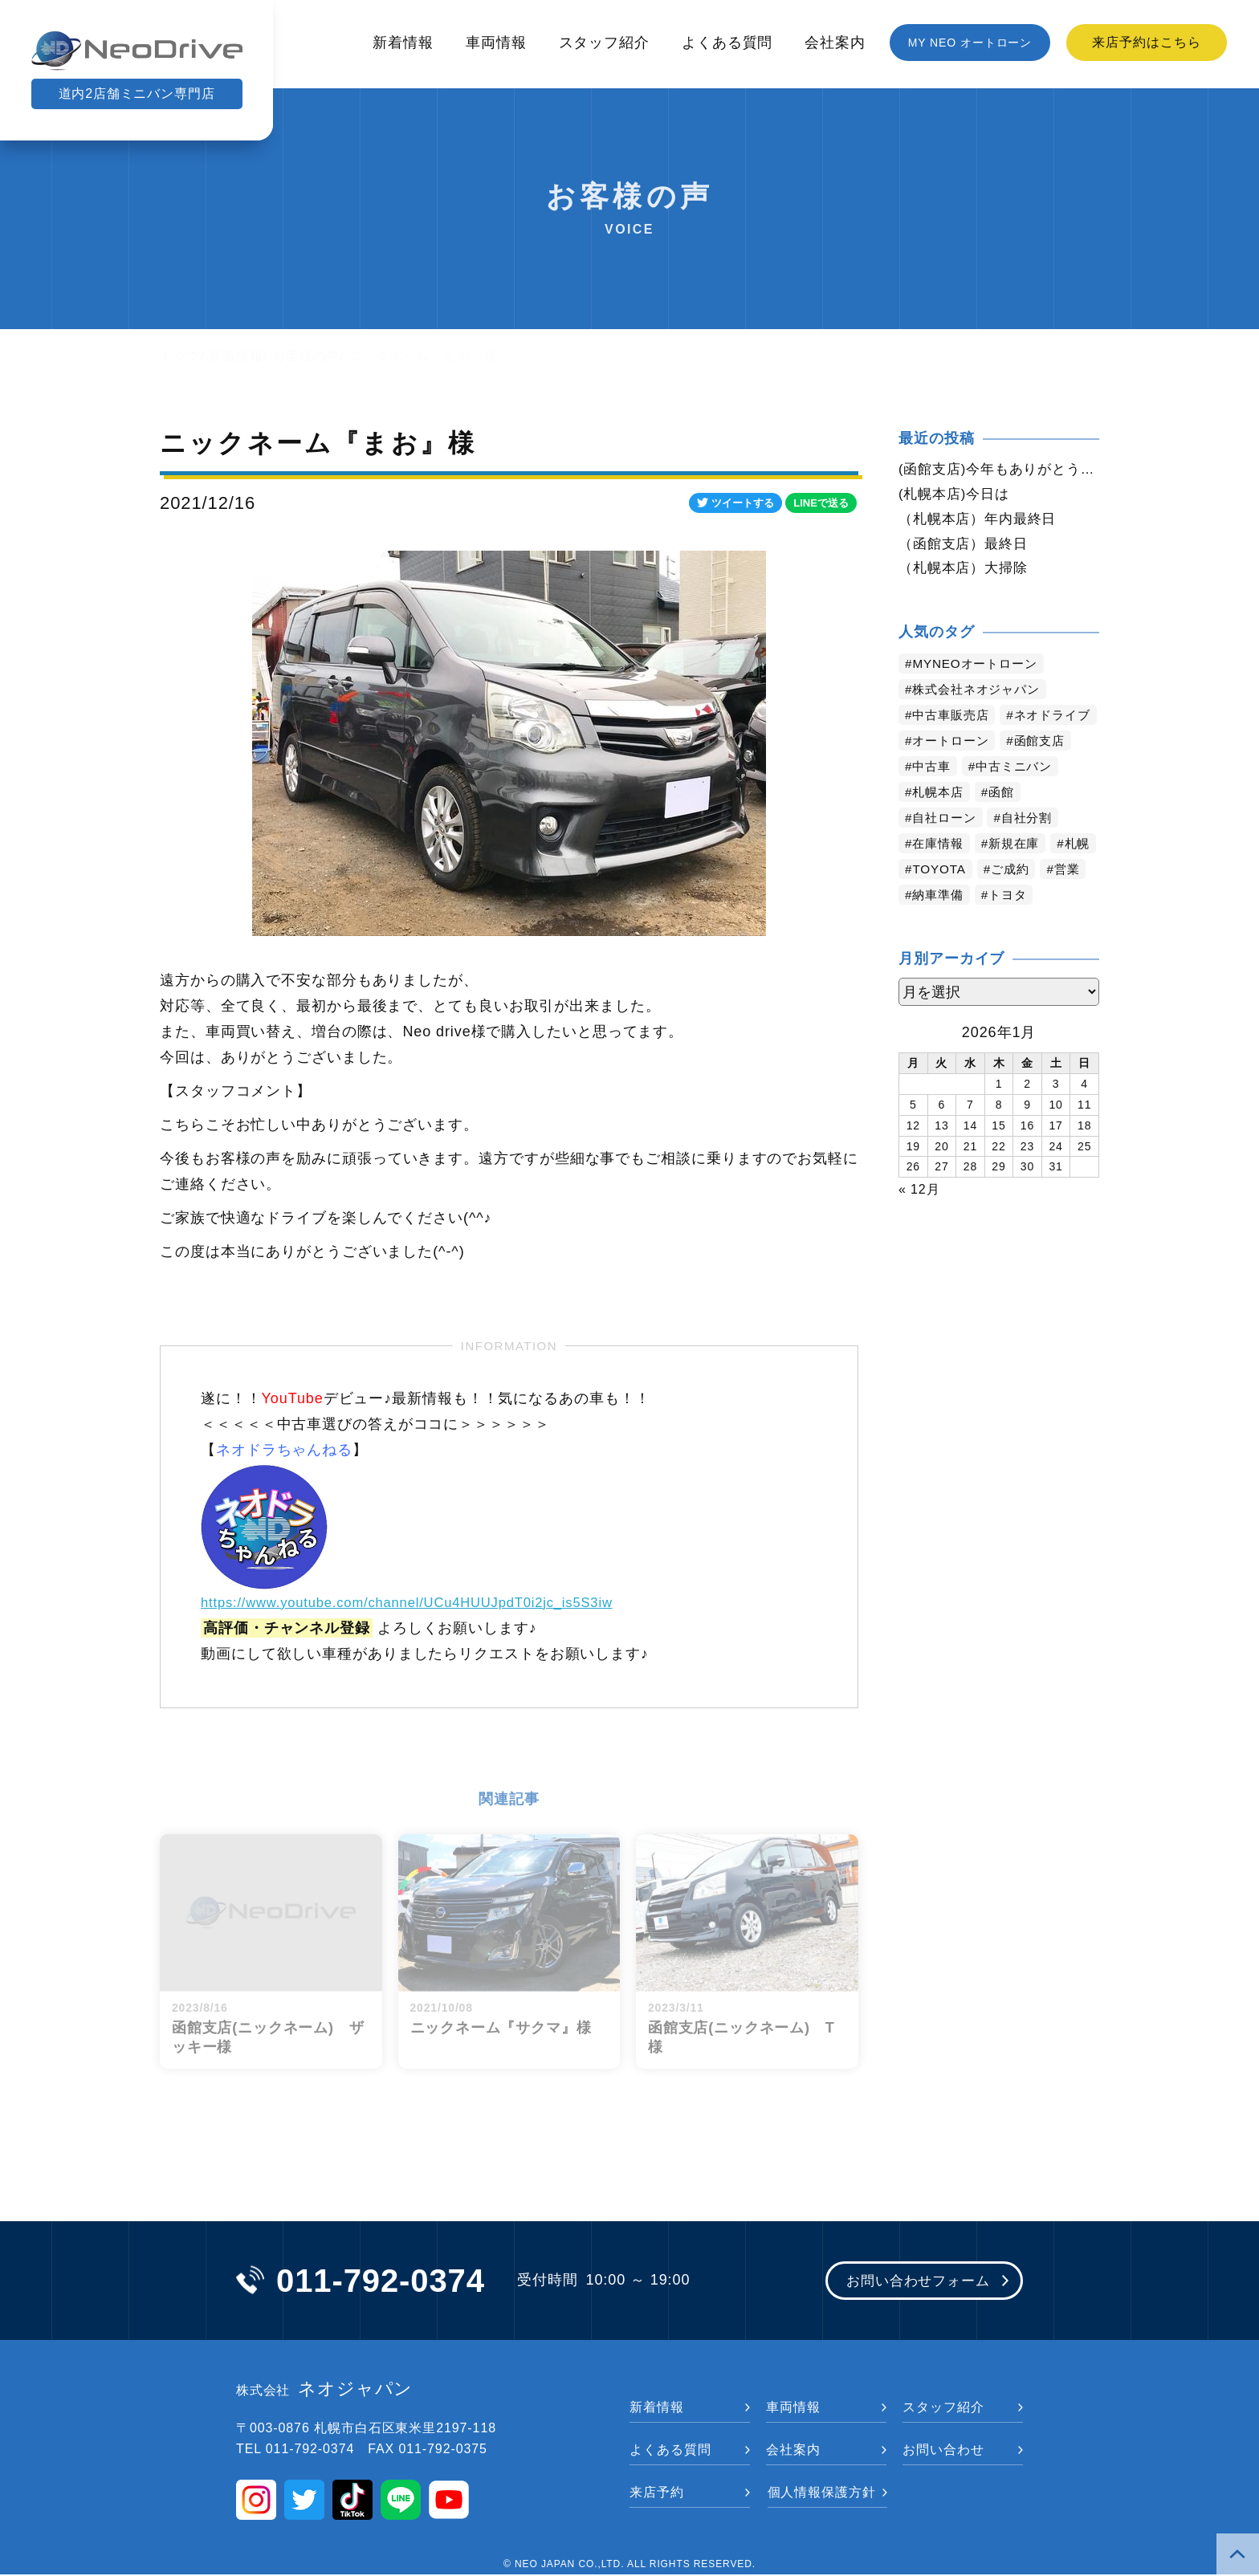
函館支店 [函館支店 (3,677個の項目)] (1047, 771)
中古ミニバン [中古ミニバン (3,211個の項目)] (1019, 797)
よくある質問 (727, 43)
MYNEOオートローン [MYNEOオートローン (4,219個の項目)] (979, 668)
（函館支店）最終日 (966, 547)
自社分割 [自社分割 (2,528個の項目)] (1033, 848)
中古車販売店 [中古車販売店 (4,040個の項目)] (953, 719)
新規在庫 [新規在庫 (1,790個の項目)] (1019, 874)
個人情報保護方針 (822, 2494)
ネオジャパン (325, 2390)
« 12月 (919, 1219)
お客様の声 (306, 356)
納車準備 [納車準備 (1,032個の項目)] (992, 925)
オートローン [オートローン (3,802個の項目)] (953, 771)
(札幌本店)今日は (957, 495)
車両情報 (496, 43)
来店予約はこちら (1146, 42)
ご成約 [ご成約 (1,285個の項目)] (1067, 899)
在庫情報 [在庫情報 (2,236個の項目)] (940, 874)
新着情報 (403, 43)
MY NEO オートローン (970, 42)
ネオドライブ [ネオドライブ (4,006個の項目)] (953, 745)
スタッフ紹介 (604, 43)
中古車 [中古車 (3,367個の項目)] (933, 797)
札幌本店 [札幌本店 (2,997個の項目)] (940, 822)
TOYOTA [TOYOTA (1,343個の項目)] (993, 899)
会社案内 (835, 43)
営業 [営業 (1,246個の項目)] (926, 925)
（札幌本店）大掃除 (966, 572)
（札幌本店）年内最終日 (981, 521)
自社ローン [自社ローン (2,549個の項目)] (947, 848)
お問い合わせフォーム (912, 2282)
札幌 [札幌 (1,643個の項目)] (926, 899)
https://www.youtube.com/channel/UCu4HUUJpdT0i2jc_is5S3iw (425, 1602)
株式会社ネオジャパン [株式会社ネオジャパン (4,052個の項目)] (981, 694)
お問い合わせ (943, 2451)
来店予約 (657, 2494)
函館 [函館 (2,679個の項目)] (1006, 822)
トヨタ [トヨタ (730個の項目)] (1065, 925)
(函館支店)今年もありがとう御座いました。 (998, 470)
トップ (180, 356)
